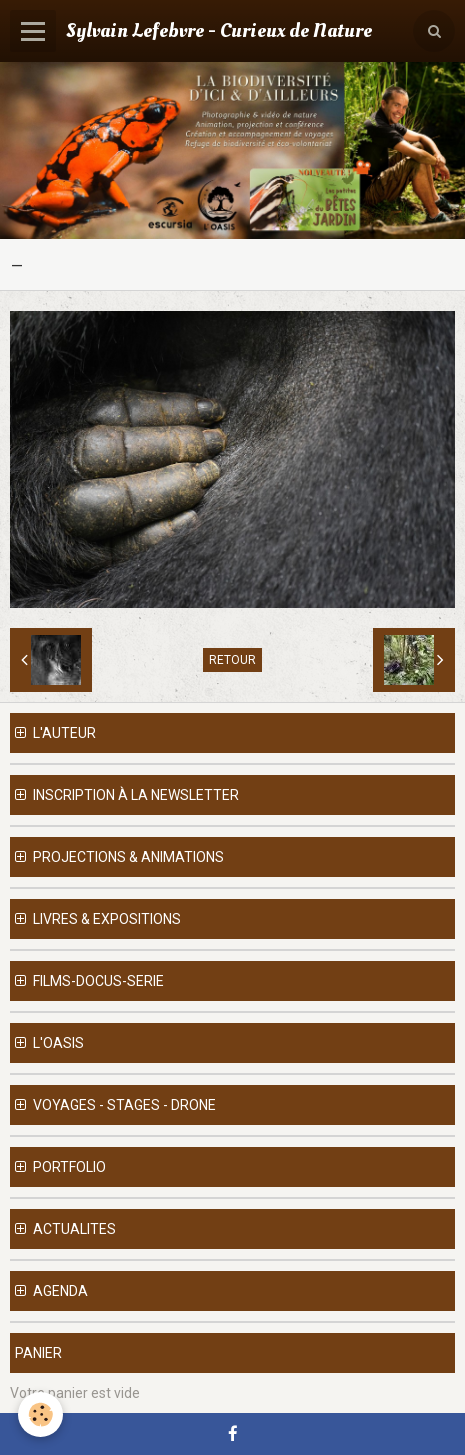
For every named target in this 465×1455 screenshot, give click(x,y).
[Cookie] (40, 1414)
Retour (232, 660)
